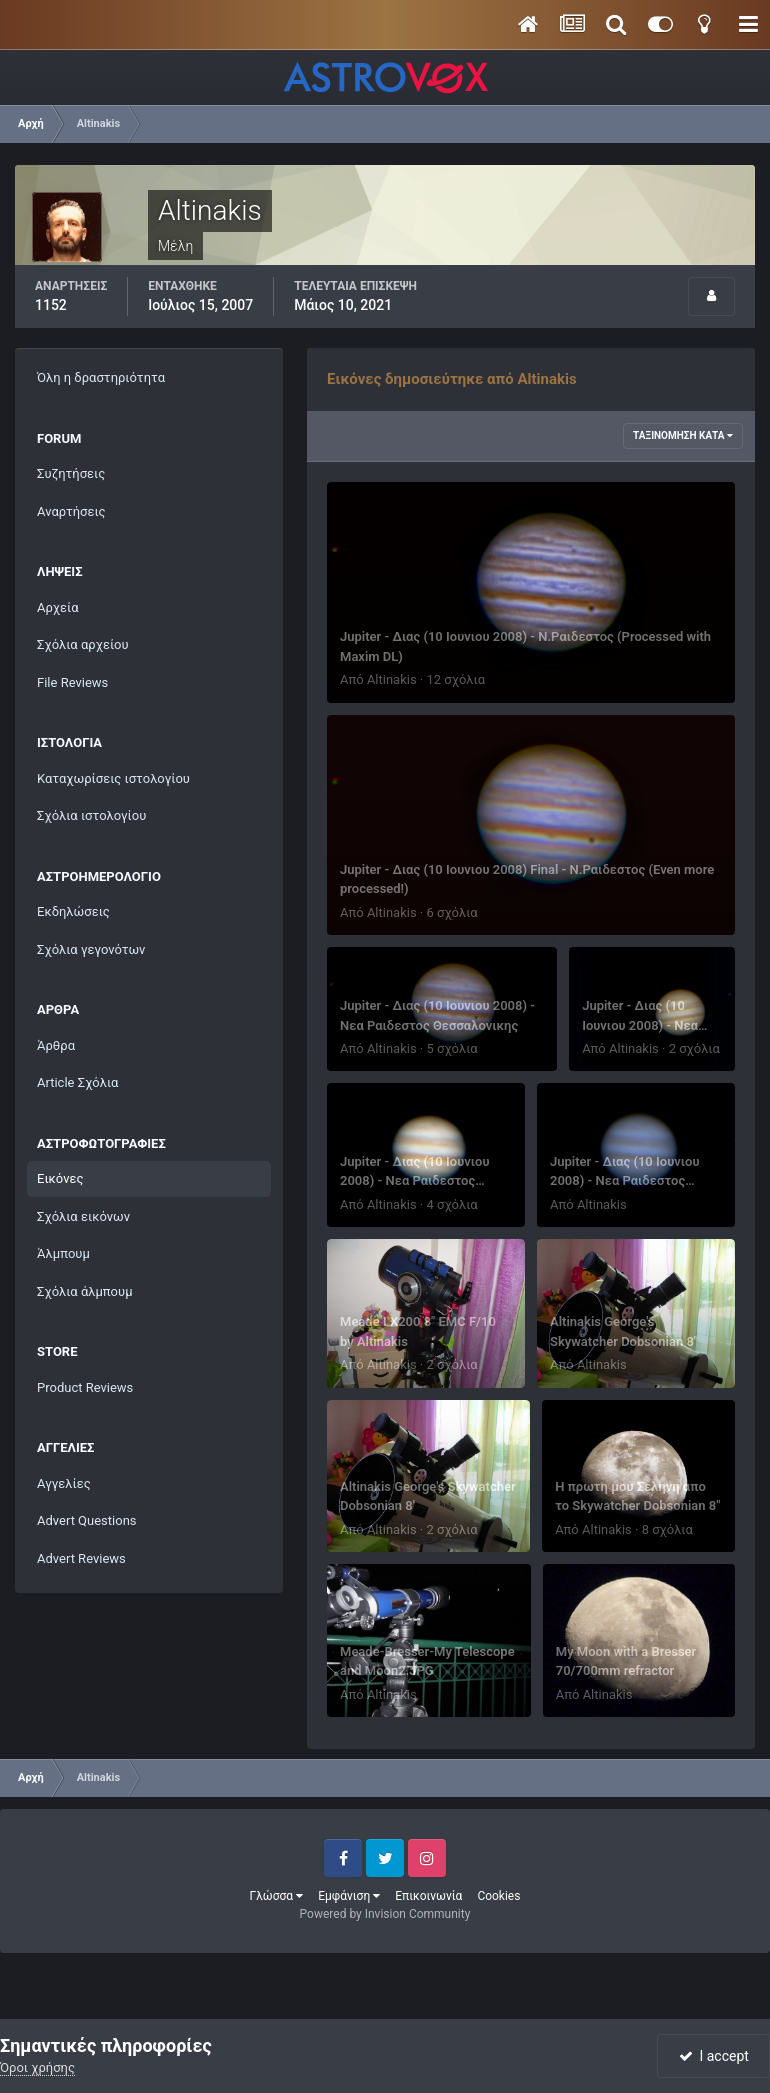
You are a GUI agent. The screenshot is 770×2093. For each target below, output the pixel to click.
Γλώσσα (277, 1896)
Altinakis (392, 679)
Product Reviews (85, 1387)
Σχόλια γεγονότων (91, 949)
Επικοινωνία (428, 1896)
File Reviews (72, 682)
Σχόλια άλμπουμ (85, 1291)
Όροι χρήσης (37, 2067)
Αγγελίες (64, 1483)
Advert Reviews (81, 1558)
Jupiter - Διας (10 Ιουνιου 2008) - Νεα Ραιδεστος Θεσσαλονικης (415, 1181)
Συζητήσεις (71, 473)
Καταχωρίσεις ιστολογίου (113, 778)
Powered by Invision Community (385, 1914)
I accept (714, 2056)
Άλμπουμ (63, 1253)
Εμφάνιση (349, 1896)
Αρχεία (58, 607)
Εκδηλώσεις (73, 911)
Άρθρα (56, 1045)
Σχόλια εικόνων (83, 1216)
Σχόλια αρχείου (83, 644)
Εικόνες (60, 1178)
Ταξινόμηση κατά (683, 435)
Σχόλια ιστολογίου (91, 815)
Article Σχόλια (77, 1082)
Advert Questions (87, 1520)
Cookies (498, 1896)
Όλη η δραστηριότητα (101, 377)
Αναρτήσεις (71, 511)
